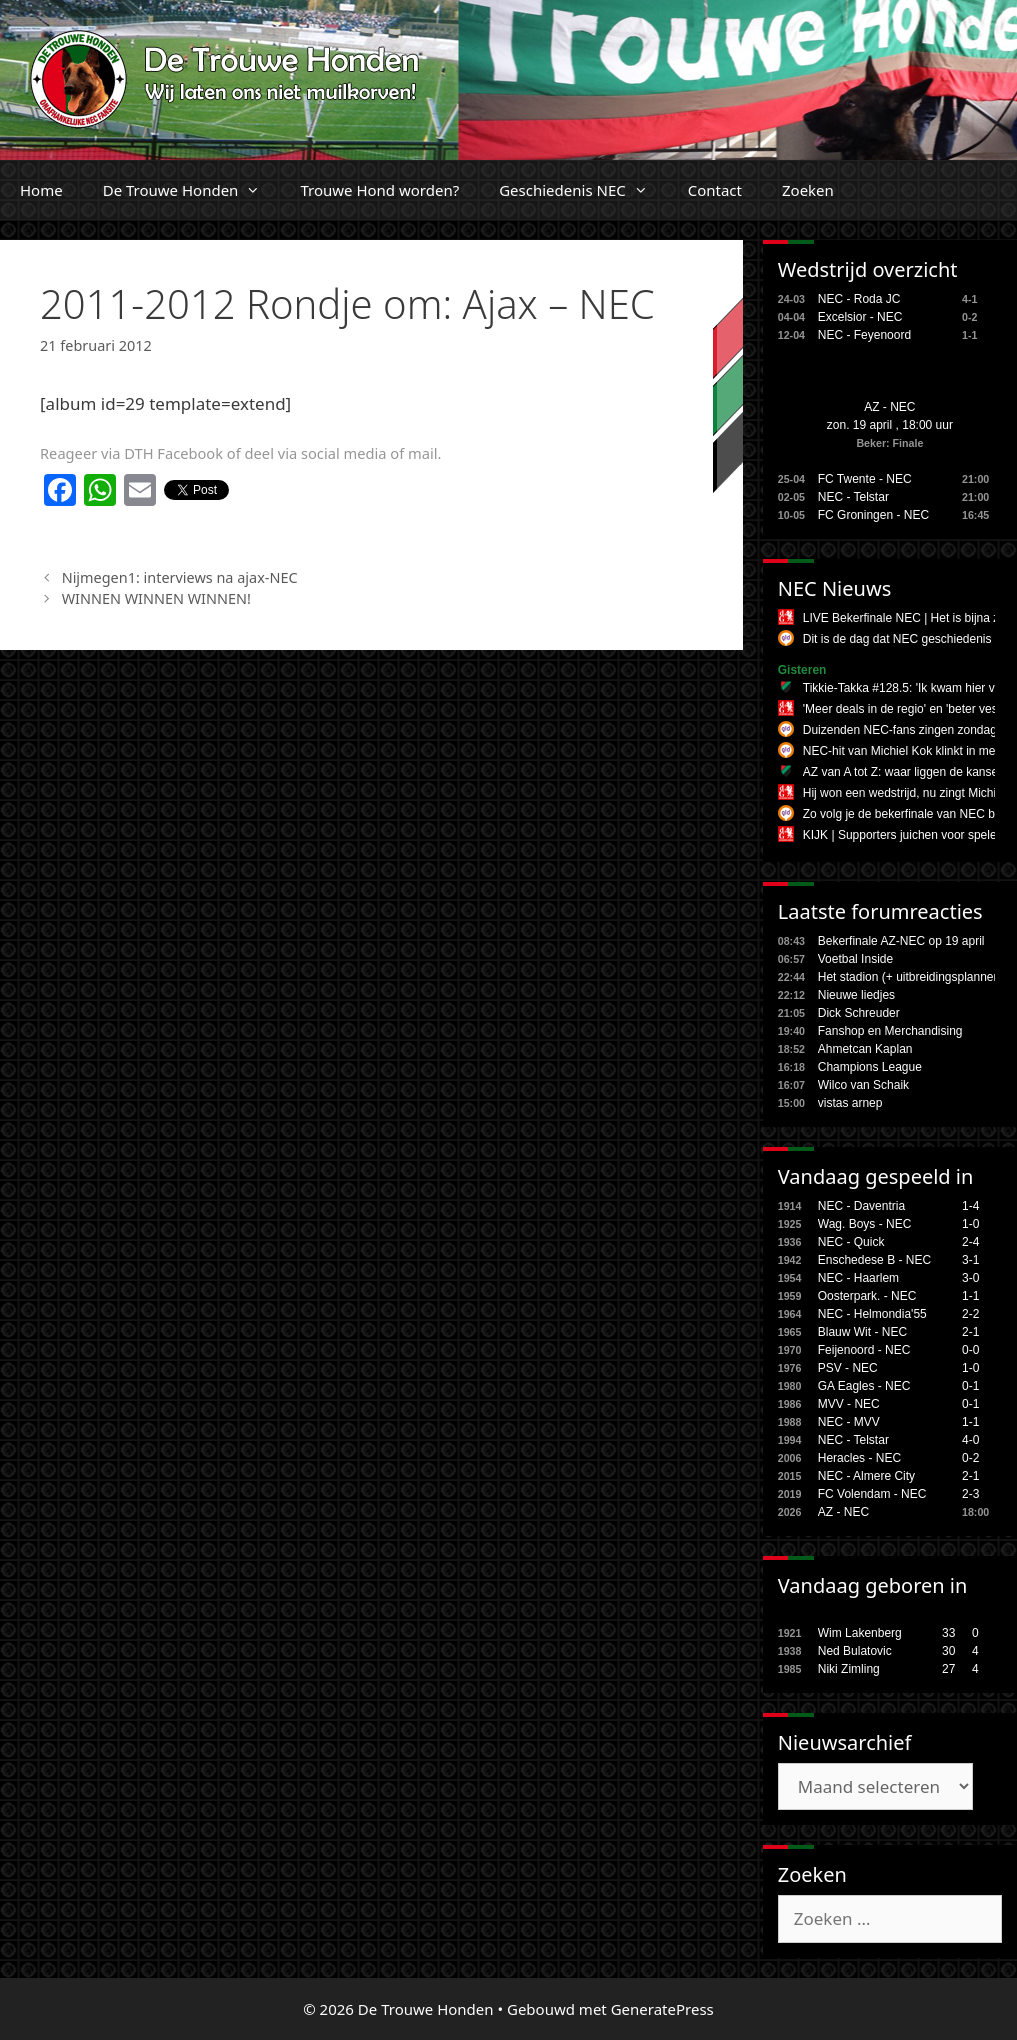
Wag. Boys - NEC (865, 1224)
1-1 (970, 1296)
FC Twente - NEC (865, 479)
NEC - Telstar (853, 497)
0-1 (970, 1386)
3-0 (970, 1278)
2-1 (970, 1332)
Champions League (870, 1067)
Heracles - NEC (859, 1458)
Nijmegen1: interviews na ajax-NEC (180, 577)
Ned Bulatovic (855, 1651)
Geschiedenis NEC (583, 190)
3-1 (970, 1260)
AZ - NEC (889, 407)
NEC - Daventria (861, 1206)
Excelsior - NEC (860, 317)
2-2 (970, 1314)
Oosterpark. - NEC (867, 1296)
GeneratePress (662, 2009)
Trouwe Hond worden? (379, 190)
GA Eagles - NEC (864, 1386)
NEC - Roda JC (859, 299)
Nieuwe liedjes (856, 995)
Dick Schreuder (859, 1013)
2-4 (970, 1242)
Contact (715, 190)
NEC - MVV (849, 1422)
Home (41, 190)
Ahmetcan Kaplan (865, 1049)
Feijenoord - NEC (864, 1350)
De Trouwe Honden (192, 190)
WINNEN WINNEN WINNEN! (156, 598)
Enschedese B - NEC (874, 1260)
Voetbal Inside (855, 959)
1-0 (970, 1224)
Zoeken (808, 190)
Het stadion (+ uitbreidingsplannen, (911, 977)
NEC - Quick (851, 1242)
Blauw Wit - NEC (862, 1332)
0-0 (970, 1350)
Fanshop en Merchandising (890, 1031)
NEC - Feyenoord (864, 335)
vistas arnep (850, 1103)
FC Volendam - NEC (872, 1494)
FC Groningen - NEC (873, 515)
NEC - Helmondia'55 (872, 1314)
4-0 (970, 1440)
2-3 (970, 1494)
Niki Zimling (849, 1669)
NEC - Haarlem (858, 1278)
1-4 (970, 1206)
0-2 (970, 1458)
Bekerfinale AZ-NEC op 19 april (901, 941)
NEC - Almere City (866, 1476)
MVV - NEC (849, 1404)
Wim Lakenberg (860, 1633)
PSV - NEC (848, 1368)
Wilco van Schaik (863, 1085)
